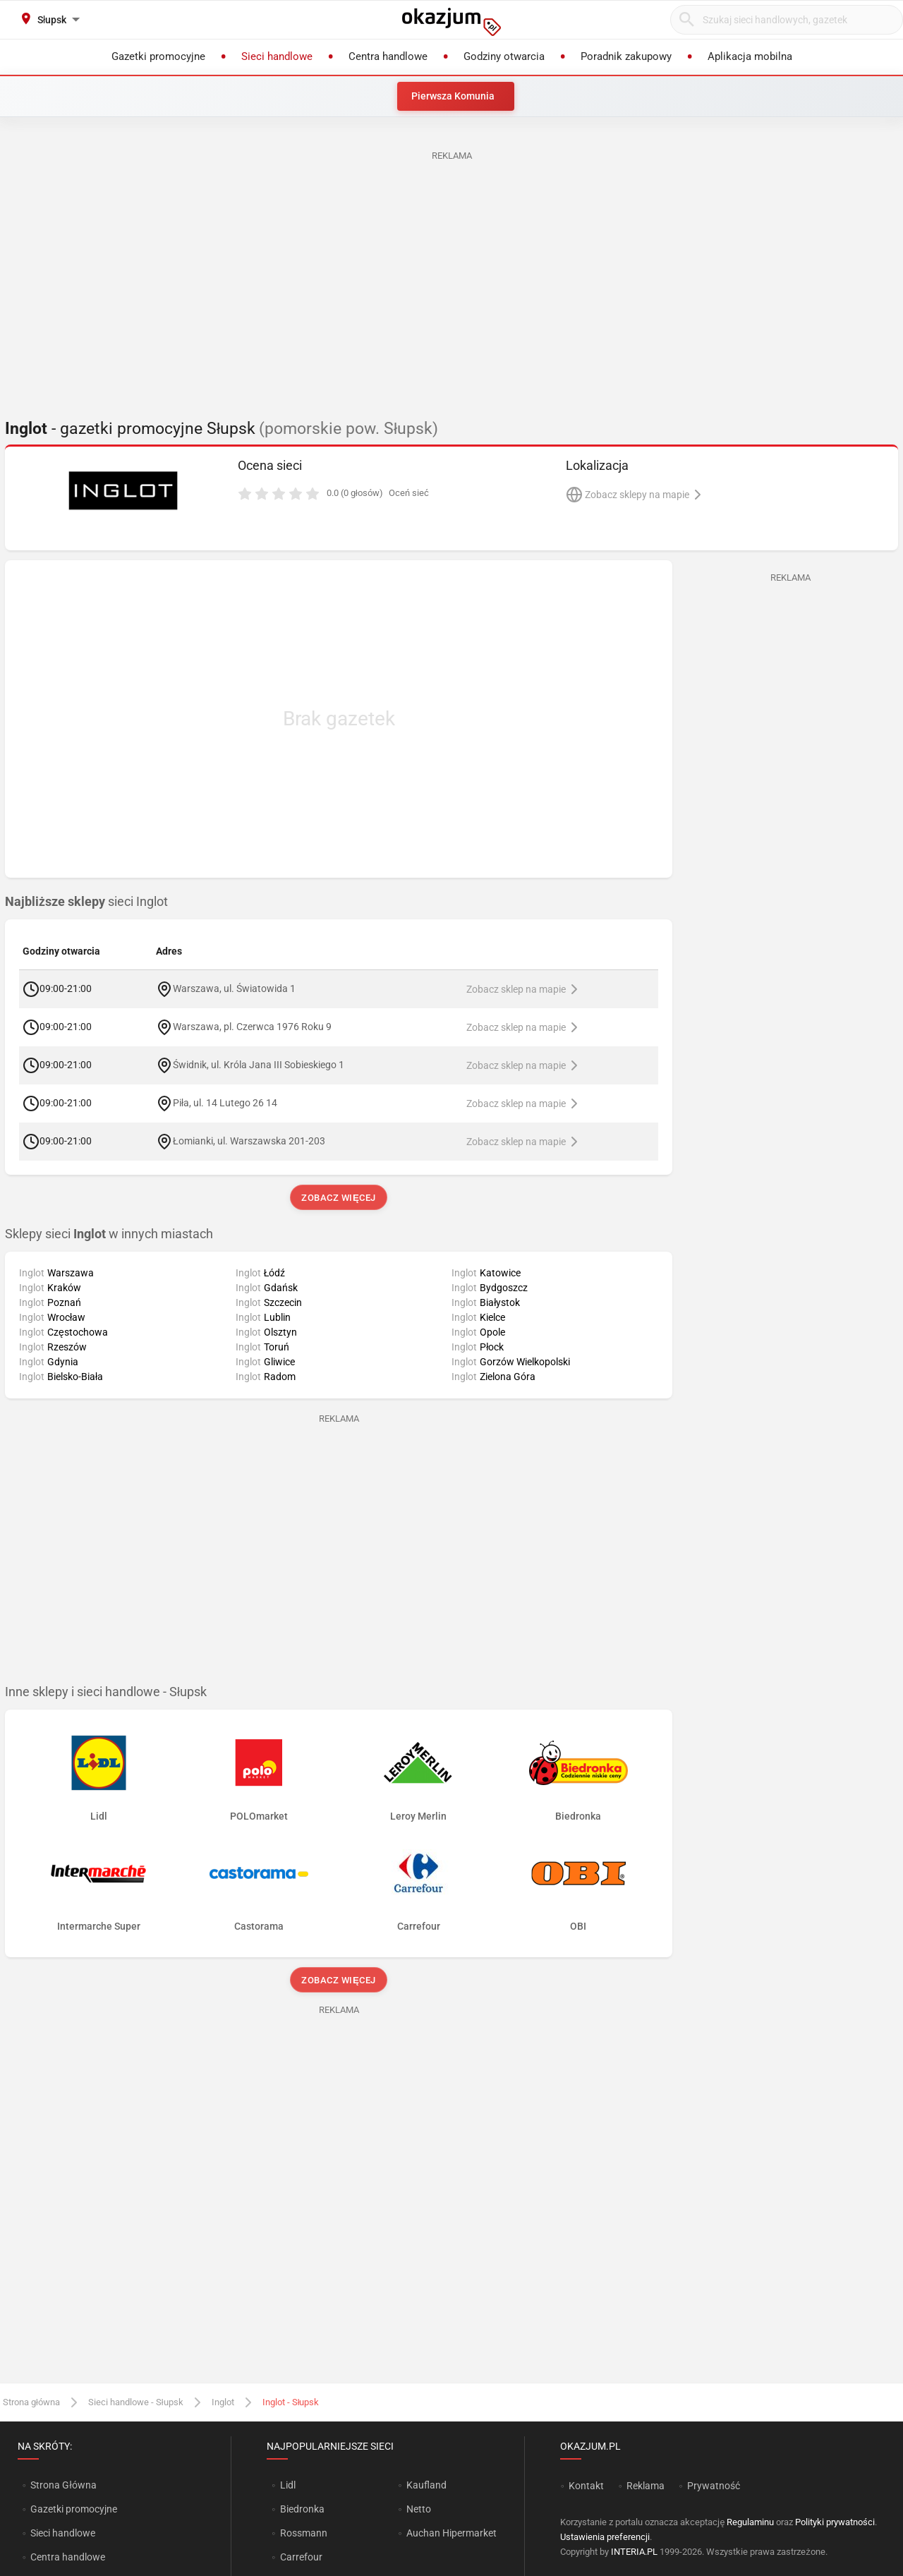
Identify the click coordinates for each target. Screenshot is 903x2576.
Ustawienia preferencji (605, 2537)
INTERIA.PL (634, 2551)
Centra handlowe (67, 2557)
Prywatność (713, 2485)
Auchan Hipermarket (451, 2533)
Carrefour (301, 2557)
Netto (418, 2509)
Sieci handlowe (62, 2533)
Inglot (223, 2402)
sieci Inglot (86, 902)
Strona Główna (63, 2485)
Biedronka (302, 2509)
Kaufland (426, 2485)
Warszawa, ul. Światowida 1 (234, 987)
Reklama (645, 2485)
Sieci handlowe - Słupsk (135, 2402)
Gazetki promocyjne (73, 2509)
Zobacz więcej (338, 1197)
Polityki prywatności (835, 2522)
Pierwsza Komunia (453, 96)
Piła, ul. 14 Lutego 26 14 (225, 1102)
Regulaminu (750, 2522)
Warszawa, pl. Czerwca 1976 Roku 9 (252, 1026)
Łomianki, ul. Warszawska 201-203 (249, 1140)
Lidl (288, 2485)
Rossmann (303, 2533)
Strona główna (31, 2402)
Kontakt (586, 2485)
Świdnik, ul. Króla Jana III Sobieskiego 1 (258, 1064)
